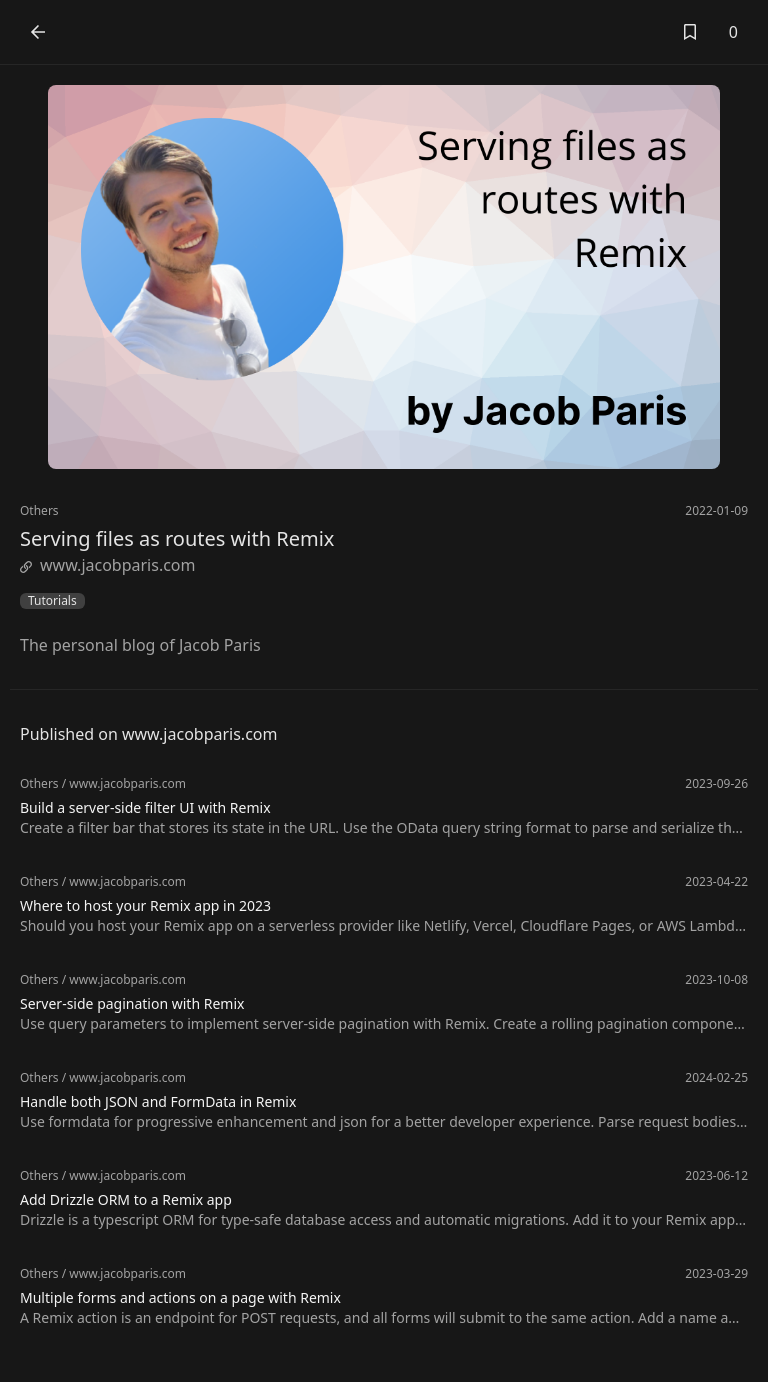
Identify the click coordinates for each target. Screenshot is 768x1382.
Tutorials (52, 601)
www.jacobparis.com (108, 565)
